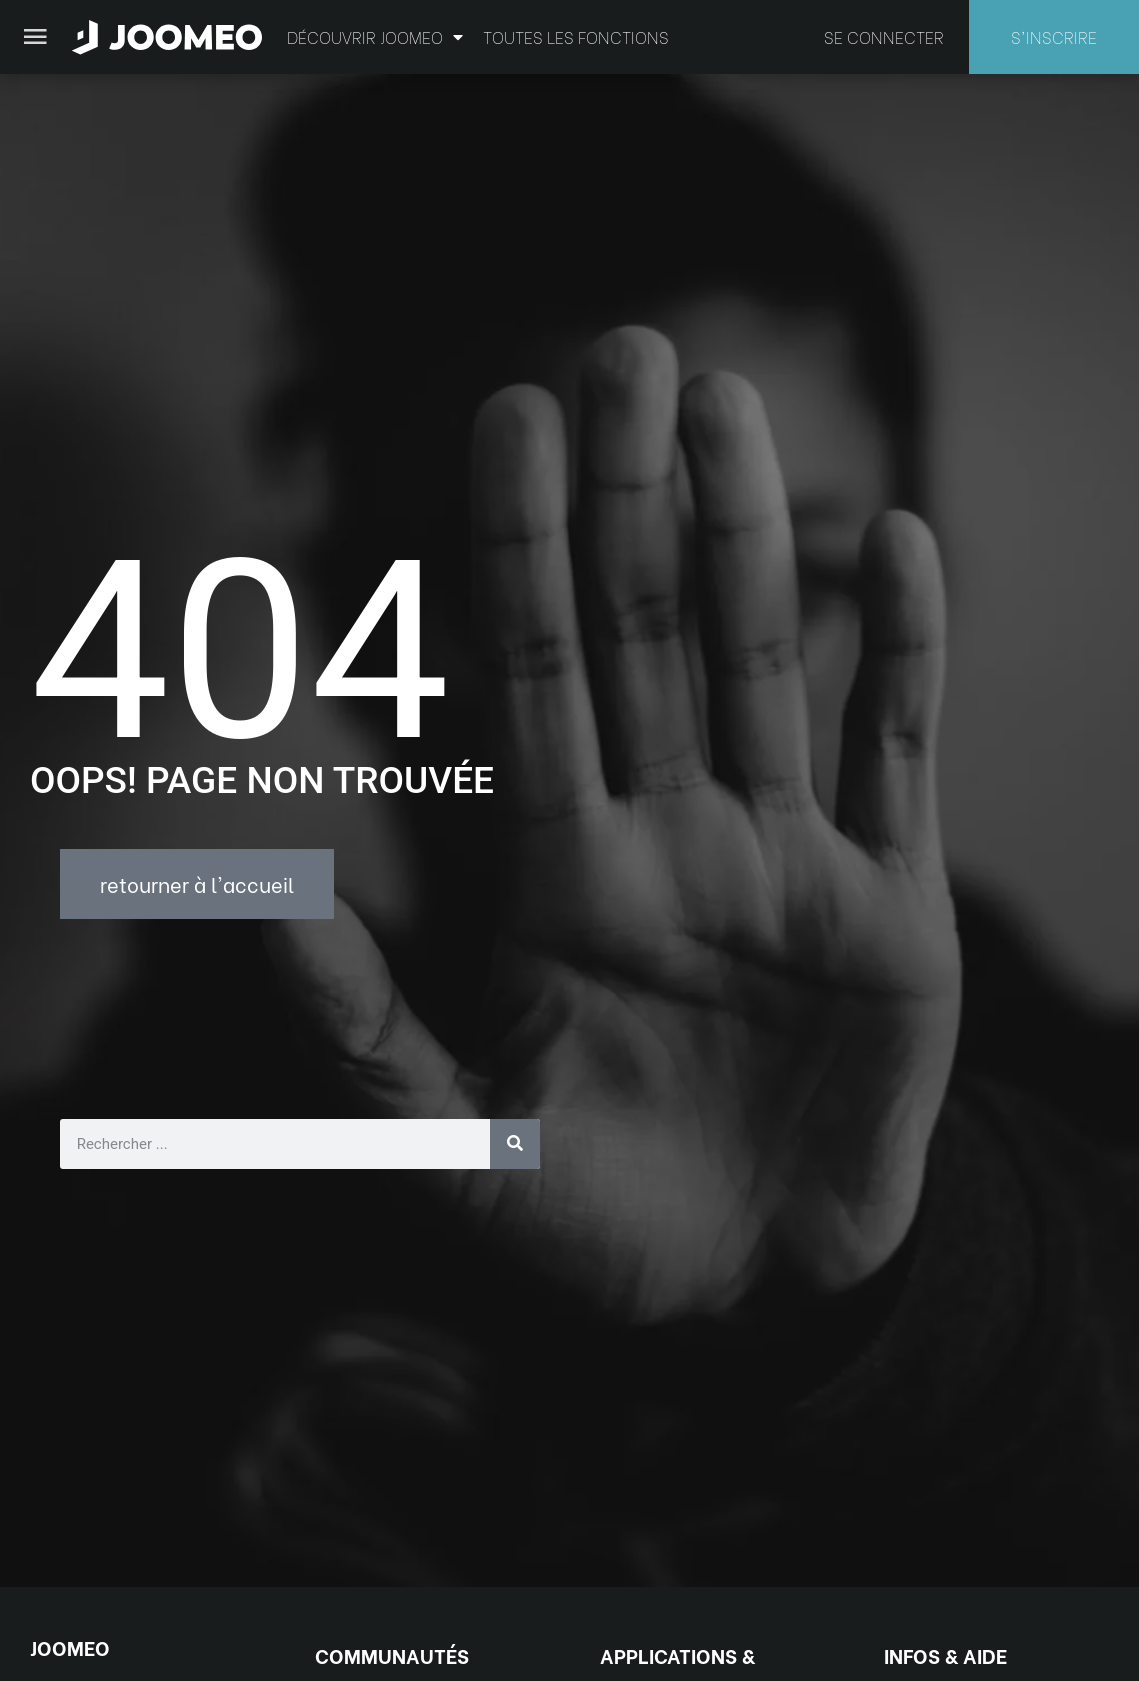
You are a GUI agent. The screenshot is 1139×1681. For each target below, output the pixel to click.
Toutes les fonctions (576, 36)
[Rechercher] (515, 1144)
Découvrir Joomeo (375, 37)
